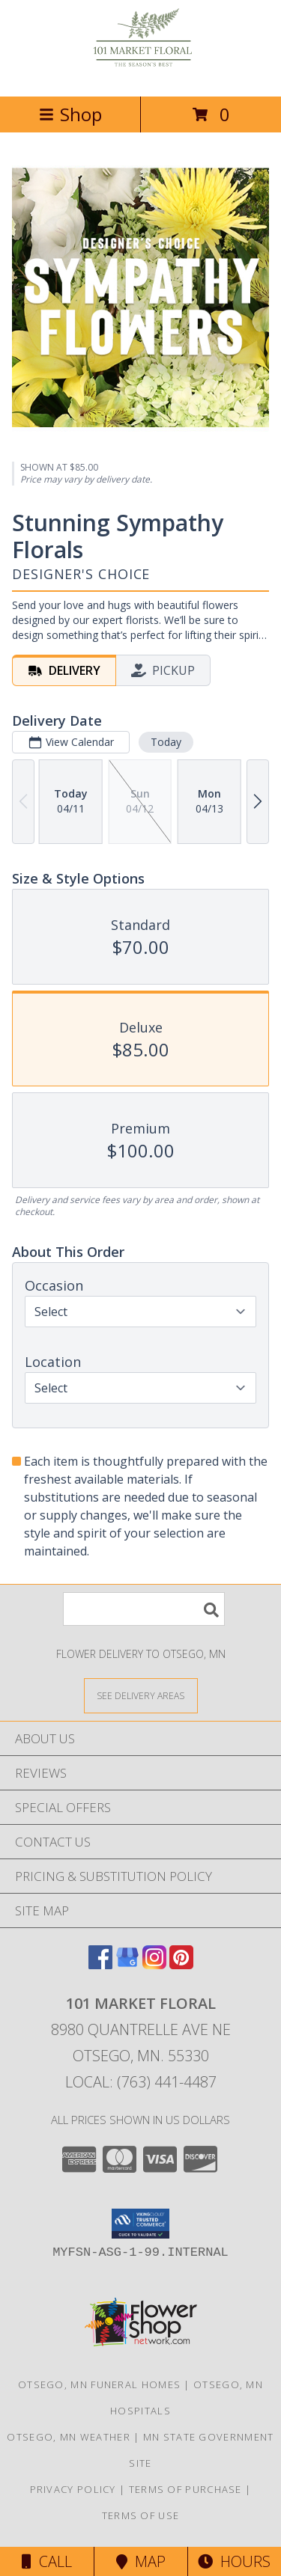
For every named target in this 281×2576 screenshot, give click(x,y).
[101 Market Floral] (140, 74)
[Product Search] (144, 1609)
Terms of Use (141, 2515)
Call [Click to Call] (47, 2561)
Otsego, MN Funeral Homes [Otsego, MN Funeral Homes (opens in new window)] (99, 2384)
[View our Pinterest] (181, 1964)
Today (166, 742)
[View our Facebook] (100, 1964)
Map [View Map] (141, 2561)
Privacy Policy (73, 2489)
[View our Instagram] (154, 1964)
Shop (70, 114)
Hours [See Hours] (234, 2561)
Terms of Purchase (185, 2489)
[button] (140, 2224)
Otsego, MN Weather (68, 2437)
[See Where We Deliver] (141, 1695)
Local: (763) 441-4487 (141, 2082)
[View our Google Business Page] (127, 1964)
